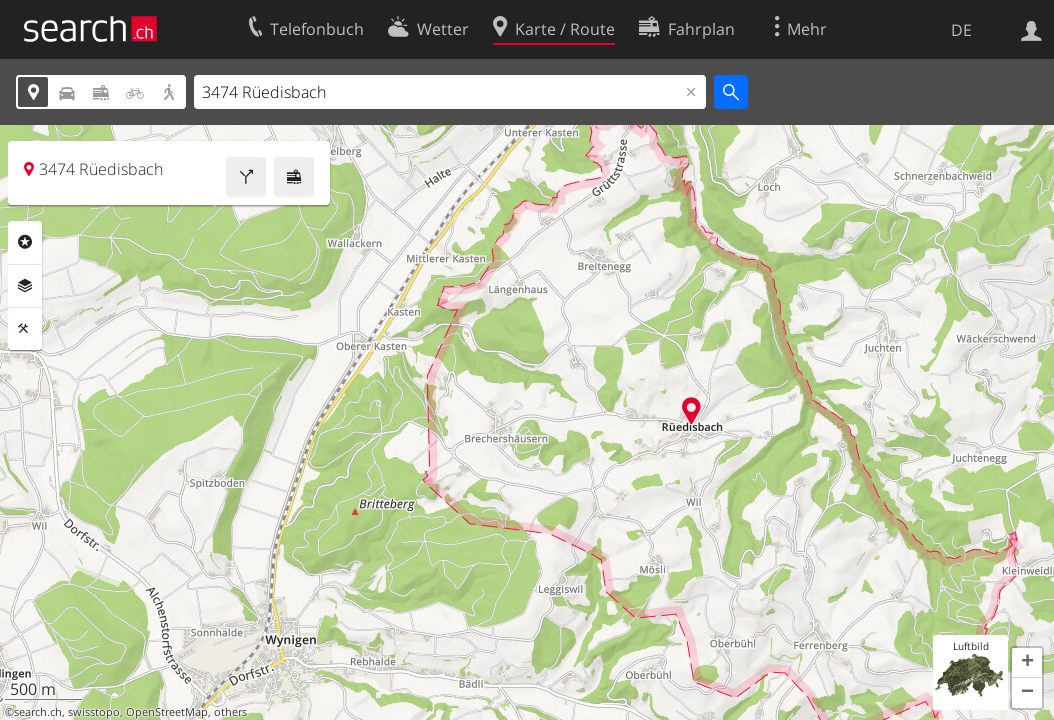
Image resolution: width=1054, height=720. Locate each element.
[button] (1027, 663)
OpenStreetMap (167, 712)
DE (961, 30)
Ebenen (25, 286)
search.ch (38, 712)
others (230, 712)
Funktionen (25, 329)
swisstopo (94, 712)
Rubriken (25, 242)
